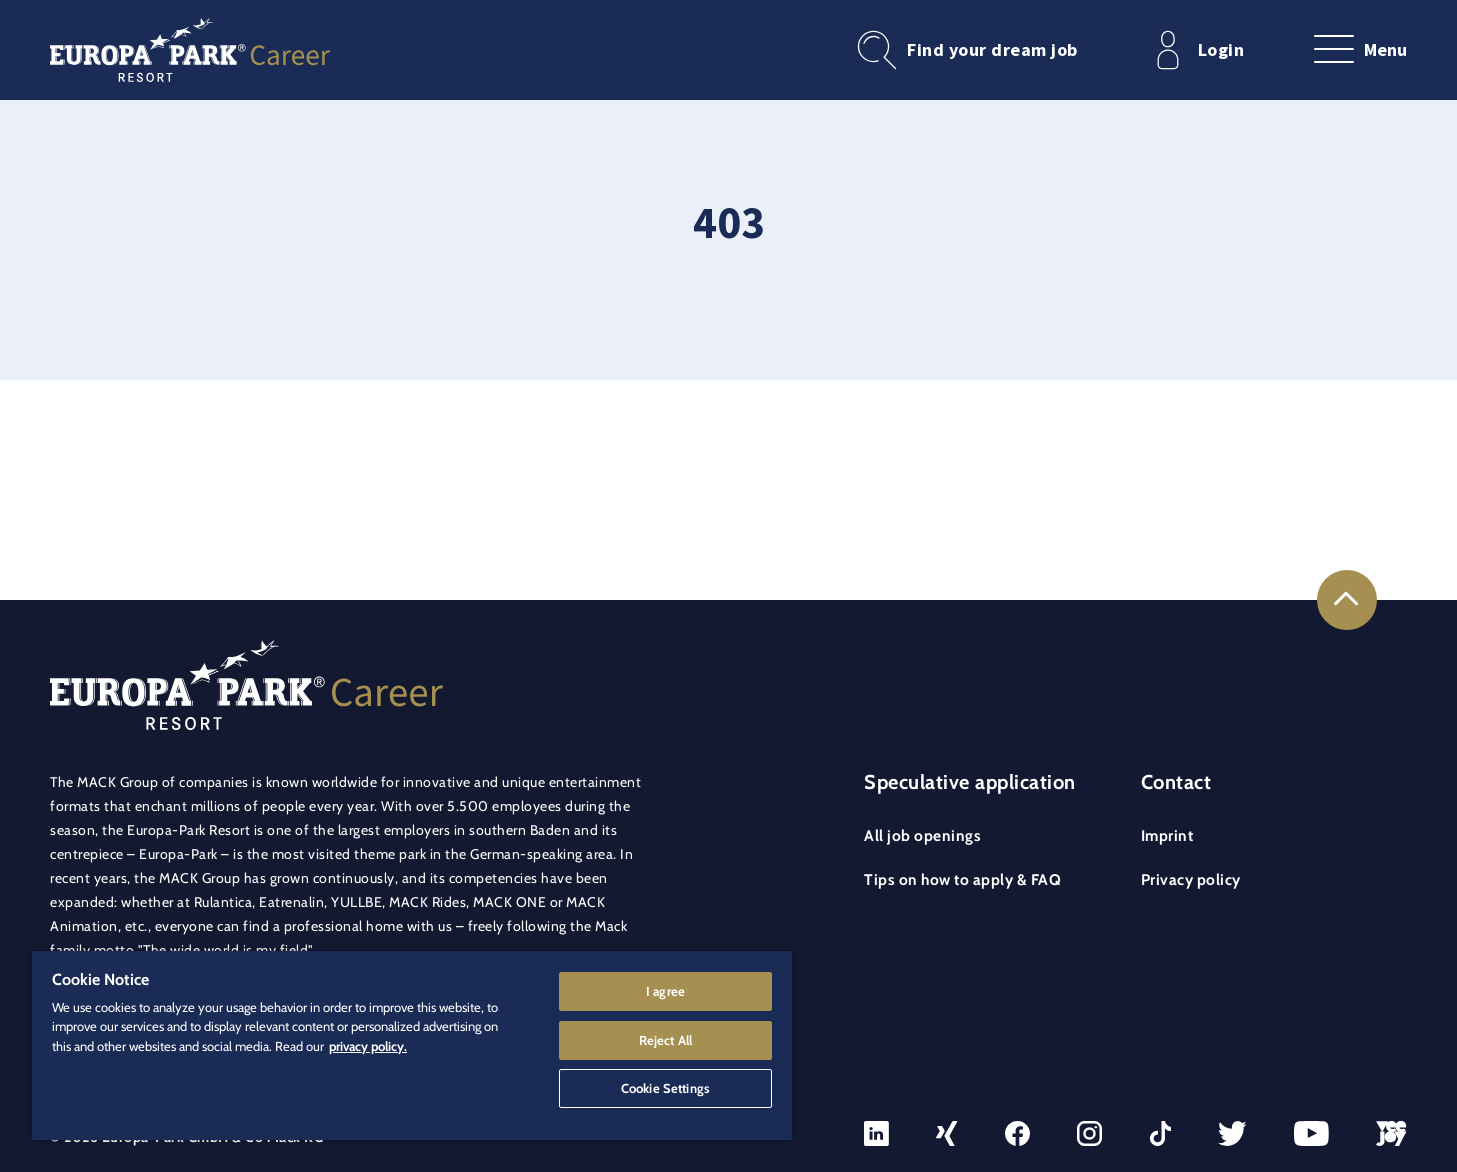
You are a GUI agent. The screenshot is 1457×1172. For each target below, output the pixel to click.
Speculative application (970, 782)
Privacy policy (1191, 879)
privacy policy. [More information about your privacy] (368, 1045)
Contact (1176, 782)
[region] (412, 1045)
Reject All (665, 1039)
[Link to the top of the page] (1347, 600)
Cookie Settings (665, 1088)
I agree (665, 990)
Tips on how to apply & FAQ (962, 879)
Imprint (1167, 835)
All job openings (922, 835)
